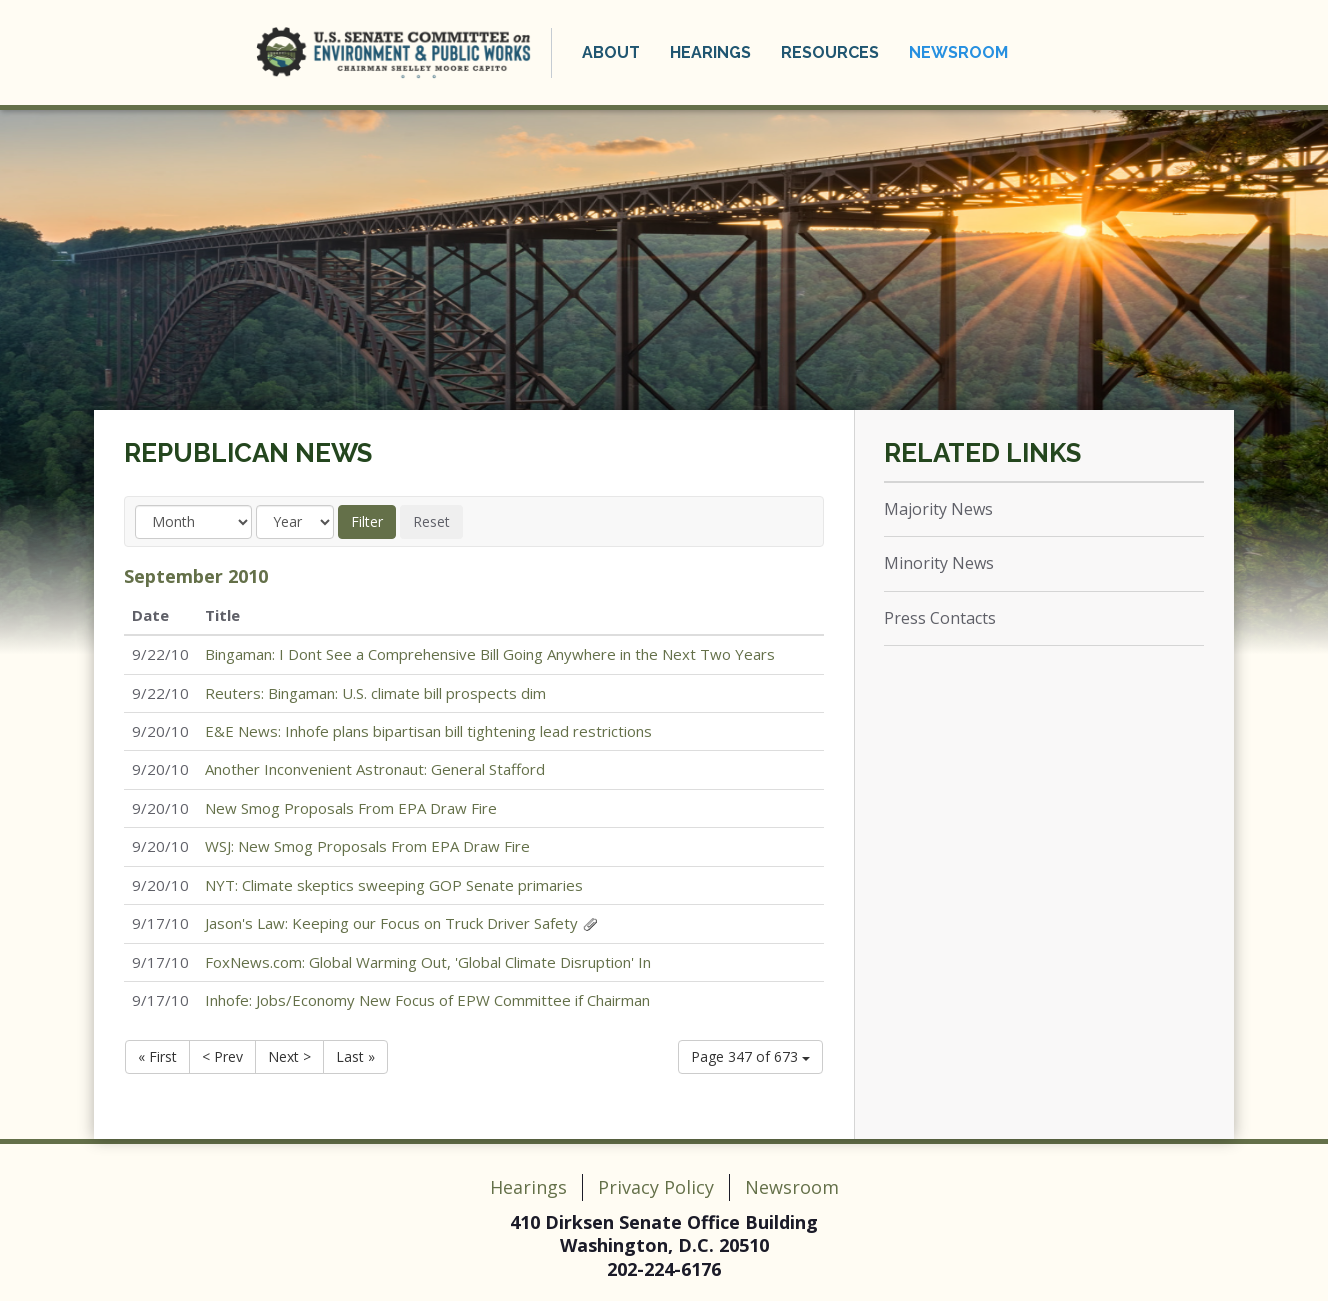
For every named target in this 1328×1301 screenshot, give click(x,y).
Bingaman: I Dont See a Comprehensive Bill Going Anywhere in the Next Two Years (490, 654)
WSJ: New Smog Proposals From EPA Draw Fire (367, 846)
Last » (355, 1056)
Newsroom (958, 52)
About (611, 52)
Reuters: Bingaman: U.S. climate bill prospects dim (375, 693)
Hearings (710, 52)
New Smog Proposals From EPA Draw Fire (351, 808)
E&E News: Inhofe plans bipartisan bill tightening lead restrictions (428, 731)
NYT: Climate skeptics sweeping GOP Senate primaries (394, 885)
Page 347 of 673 (750, 1056)
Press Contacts (940, 618)
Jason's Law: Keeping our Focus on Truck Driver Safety (391, 923)
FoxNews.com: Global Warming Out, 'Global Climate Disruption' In (428, 962)
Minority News (939, 563)
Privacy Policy (656, 1187)
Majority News (938, 509)
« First (157, 1056)
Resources (830, 52)
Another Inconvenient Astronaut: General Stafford (375, 769)
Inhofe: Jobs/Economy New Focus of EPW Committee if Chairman (427, 1000)
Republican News (248, 453)
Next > (289, 1056)
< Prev (222, 1056)
